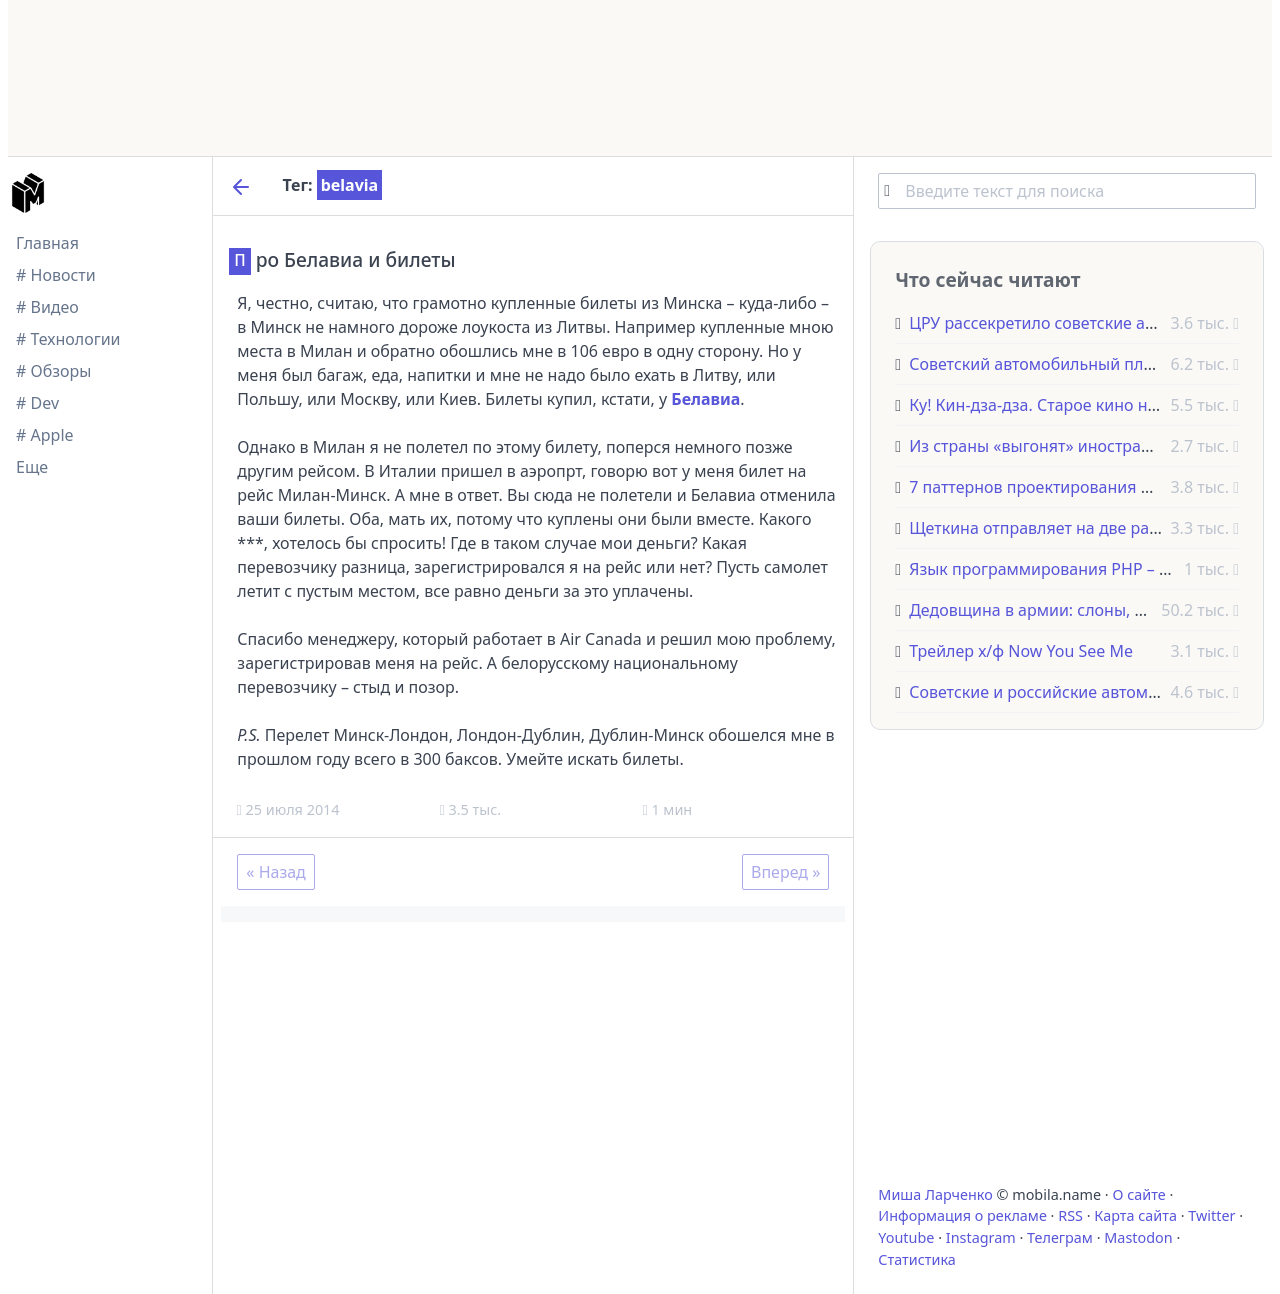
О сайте (1138, 1194)
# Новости (56, 275)
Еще (32, 467)
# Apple (45, 435)
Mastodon (1138, 1237)
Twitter (1211, 1215)
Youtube (906, 1237)
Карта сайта (1135, 1215)
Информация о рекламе (962, 1215)
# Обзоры (53, 371)
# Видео (47, 307)
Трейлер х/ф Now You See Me (1021, 651)
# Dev (37, 403)
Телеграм (1060, 1237)
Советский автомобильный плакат (1042, 364)
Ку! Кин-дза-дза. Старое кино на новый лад (1076, 405)
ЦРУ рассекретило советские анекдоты (1060, 323)
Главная (47, 243)
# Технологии (68, 339)
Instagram (981, 1237)
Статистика (916, 1259)
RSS (1070, 1215)
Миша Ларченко (935, 1194)
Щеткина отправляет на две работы (1048, 528)
